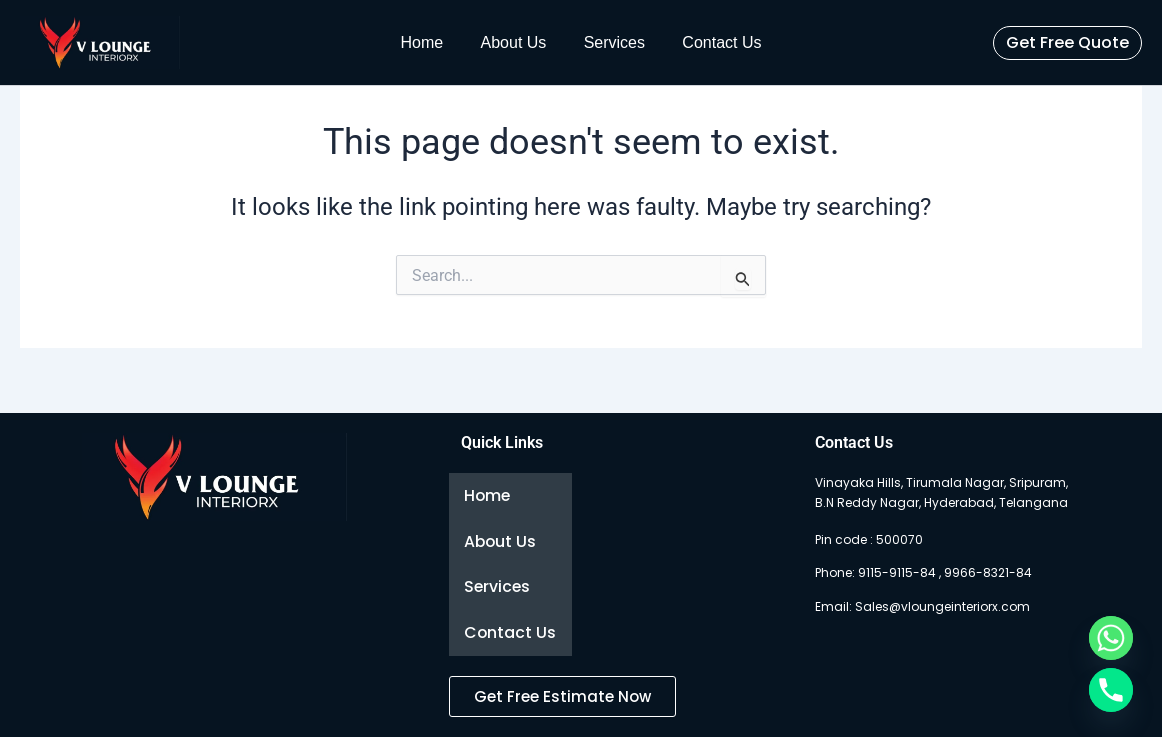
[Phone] (1111, 690)
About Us (516, 42)
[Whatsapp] (1111, 638)
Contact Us (713, 42)
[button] (1067, 43)
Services (611, 42)
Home (430, 42)
